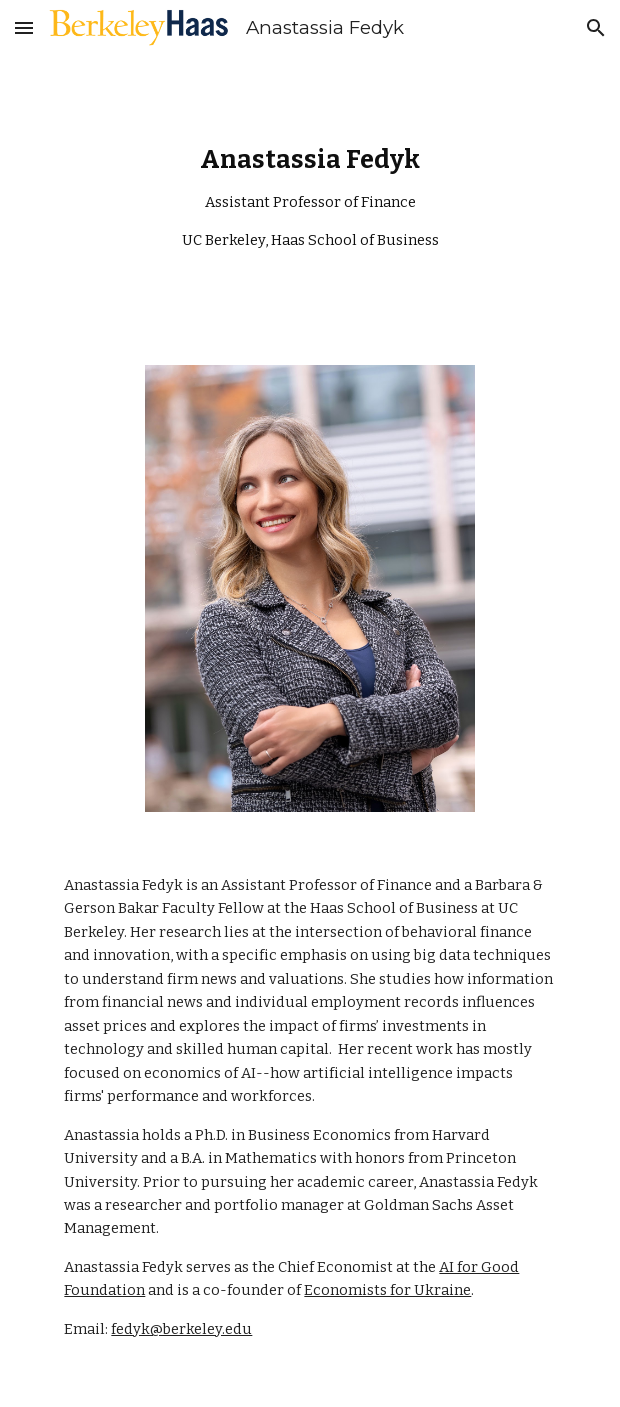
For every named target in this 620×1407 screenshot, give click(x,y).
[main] (309, 198)
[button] (24, 27)
